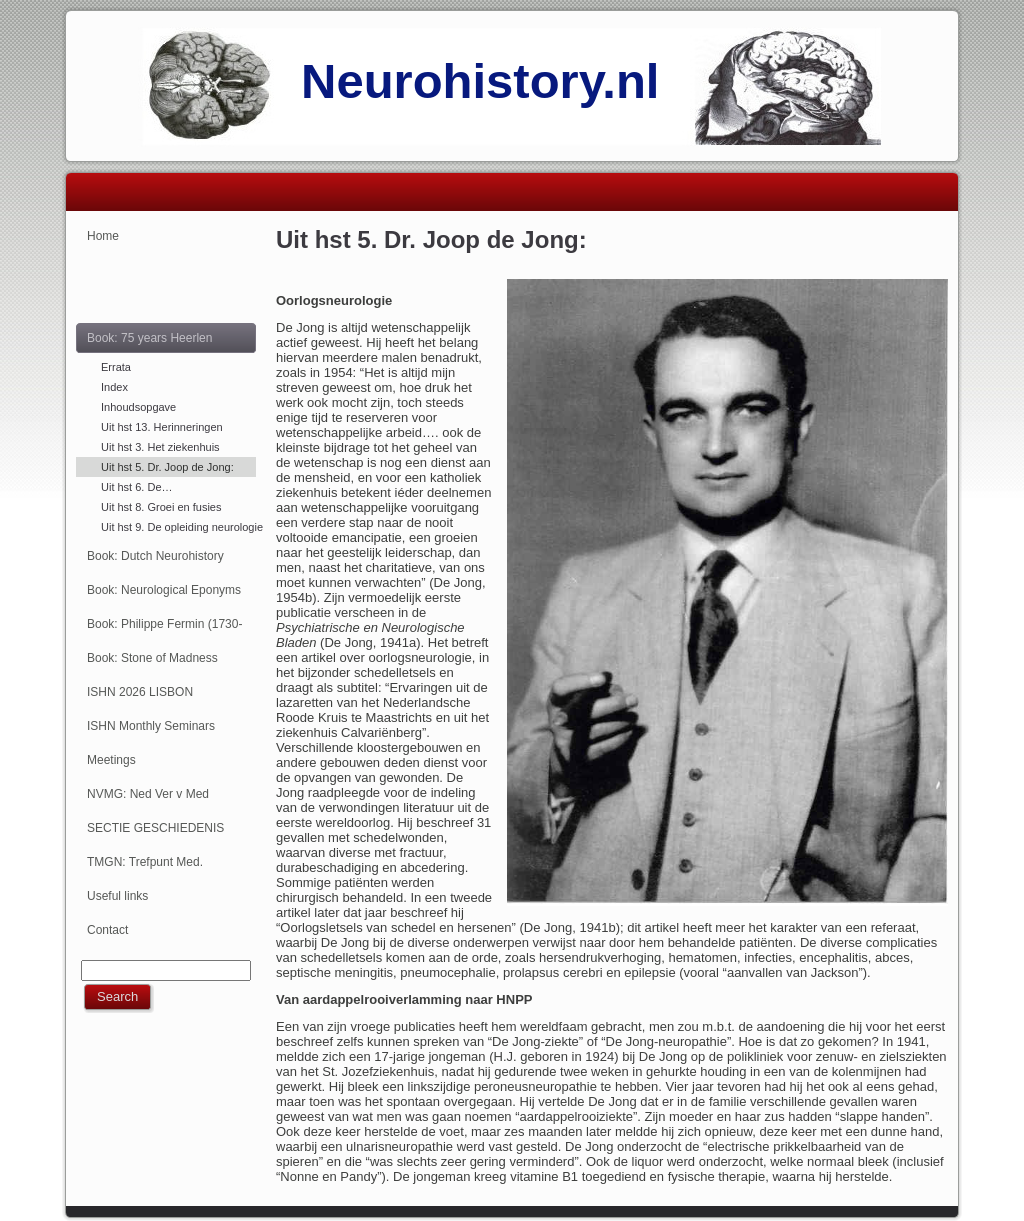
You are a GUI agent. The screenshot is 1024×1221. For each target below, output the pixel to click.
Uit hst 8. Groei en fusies (161, 507)
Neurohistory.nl (480, 81)
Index (114, 387)
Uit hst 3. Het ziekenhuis (160, 447)
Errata (116, 367)
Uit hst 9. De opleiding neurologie (178, 527)
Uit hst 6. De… (137, 487)
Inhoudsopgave (138, 407)
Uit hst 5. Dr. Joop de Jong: (167, 467)
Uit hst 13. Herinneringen (162, 427)
